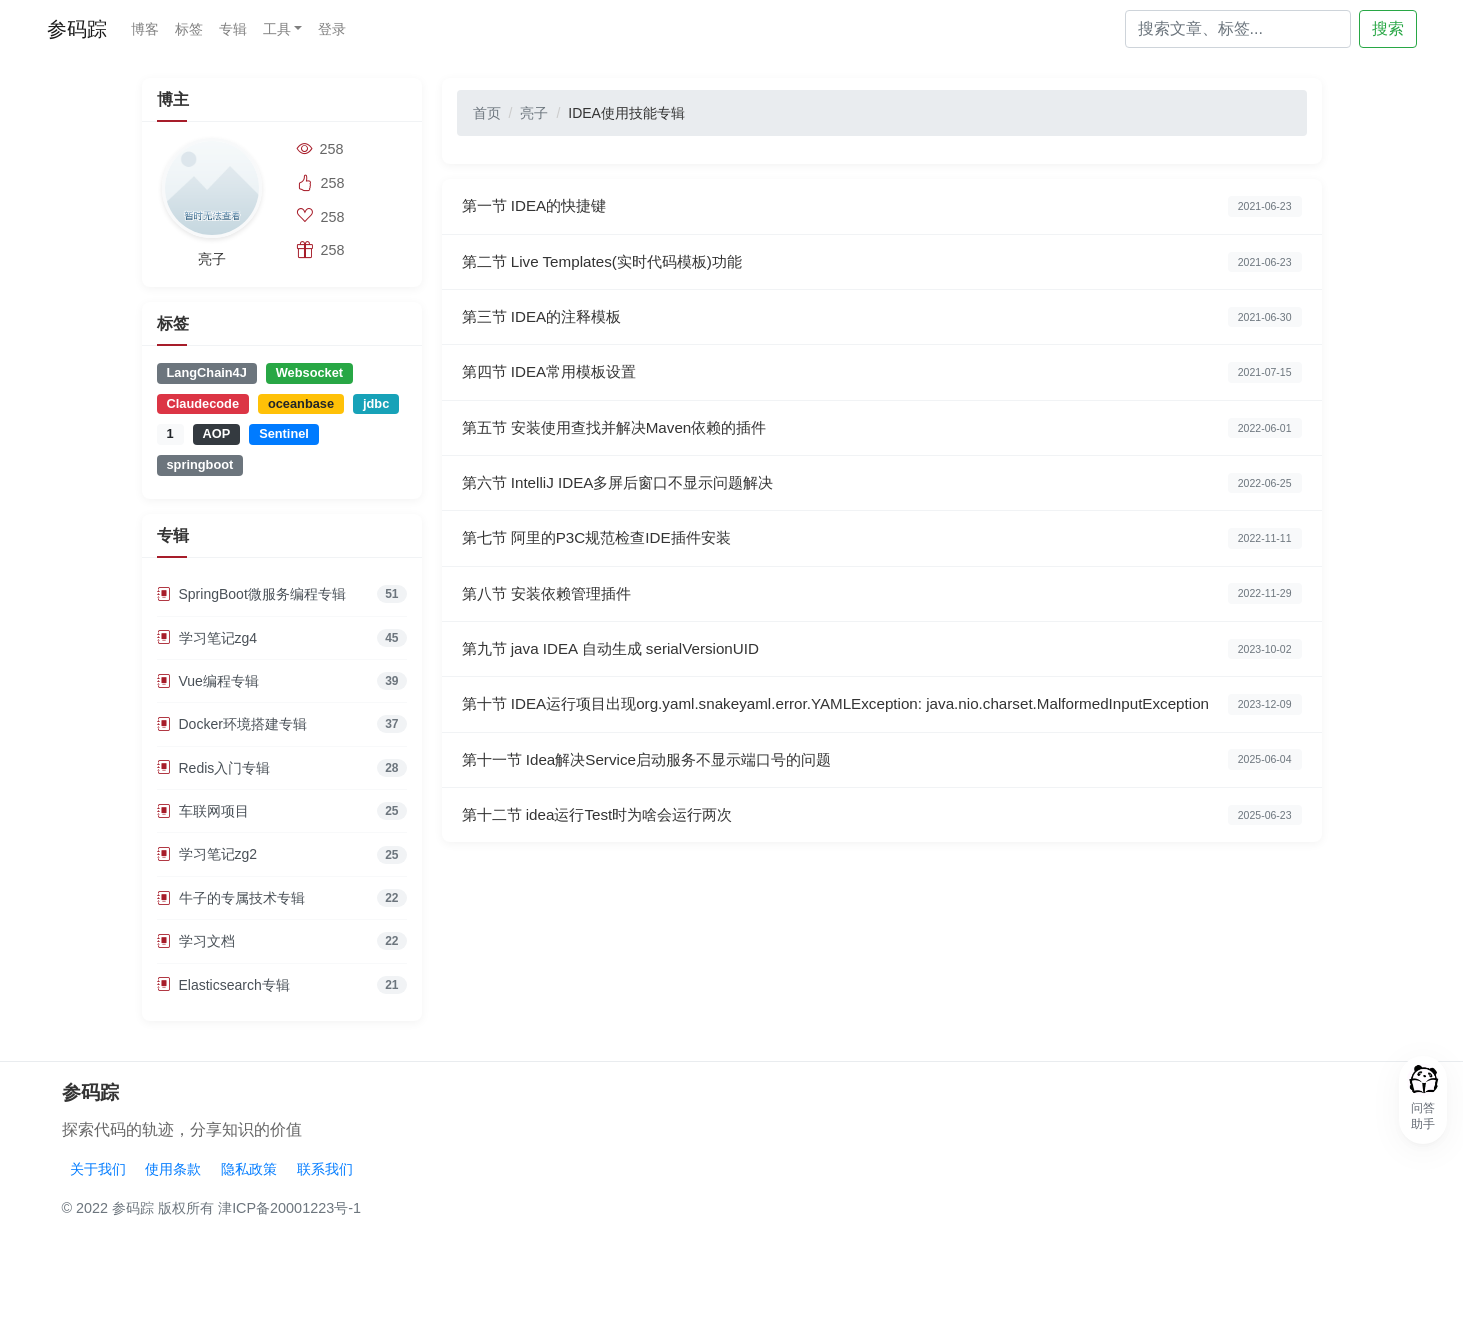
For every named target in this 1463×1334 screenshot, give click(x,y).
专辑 (233, 29)
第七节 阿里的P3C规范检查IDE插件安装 (596, 537)
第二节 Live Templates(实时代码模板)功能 (602, 261)
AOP (217, 433)
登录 (332, 29)
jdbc (376, 403)
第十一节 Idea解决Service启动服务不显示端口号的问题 (646, 759)
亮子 (534, 113)
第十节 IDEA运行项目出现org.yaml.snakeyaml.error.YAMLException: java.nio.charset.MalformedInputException (836, 703)
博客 (145, 29)
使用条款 (173, 1169)
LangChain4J (207, 372)
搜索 (1388, 28)
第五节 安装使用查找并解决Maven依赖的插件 (614, 427)
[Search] (1238, 29)
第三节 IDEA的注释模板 (542, 316)
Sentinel (284, 433)
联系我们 (325, 1169)
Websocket (309, 372)
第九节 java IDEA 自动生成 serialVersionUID (610, 648)
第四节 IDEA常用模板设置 (549, 371)
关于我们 (98, 1169)
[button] (1423, 1100)
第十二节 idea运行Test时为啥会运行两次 (597, 814)
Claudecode (203, 403)
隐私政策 (249, 1169)
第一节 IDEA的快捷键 (534, 205)
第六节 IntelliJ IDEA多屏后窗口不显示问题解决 (618, 482)
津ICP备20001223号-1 (289, 1208)
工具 (277, 29)
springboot (200, 464)
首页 (487, 113)
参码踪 (77, 29)
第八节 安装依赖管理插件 (546, 593)
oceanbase (301, 403)
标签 (189, 29)
